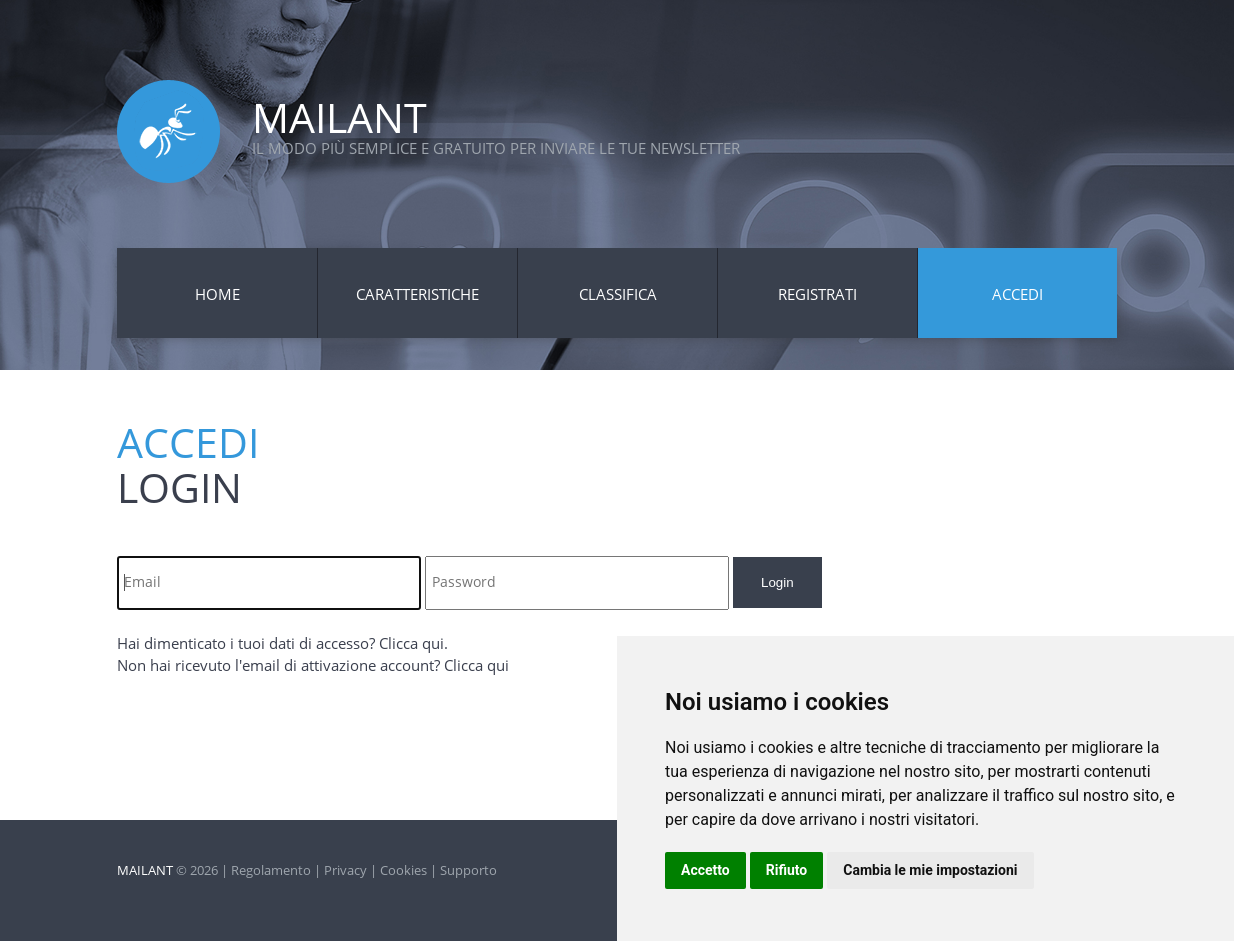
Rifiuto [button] (787, 870)
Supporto (468, 870)
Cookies (403, 870)
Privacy (345, 870)
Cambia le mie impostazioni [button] (930, 870)
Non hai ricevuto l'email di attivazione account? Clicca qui (313, 665)
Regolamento (271, 870)
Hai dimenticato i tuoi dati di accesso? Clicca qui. (282, 643)
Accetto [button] (705, 870)
